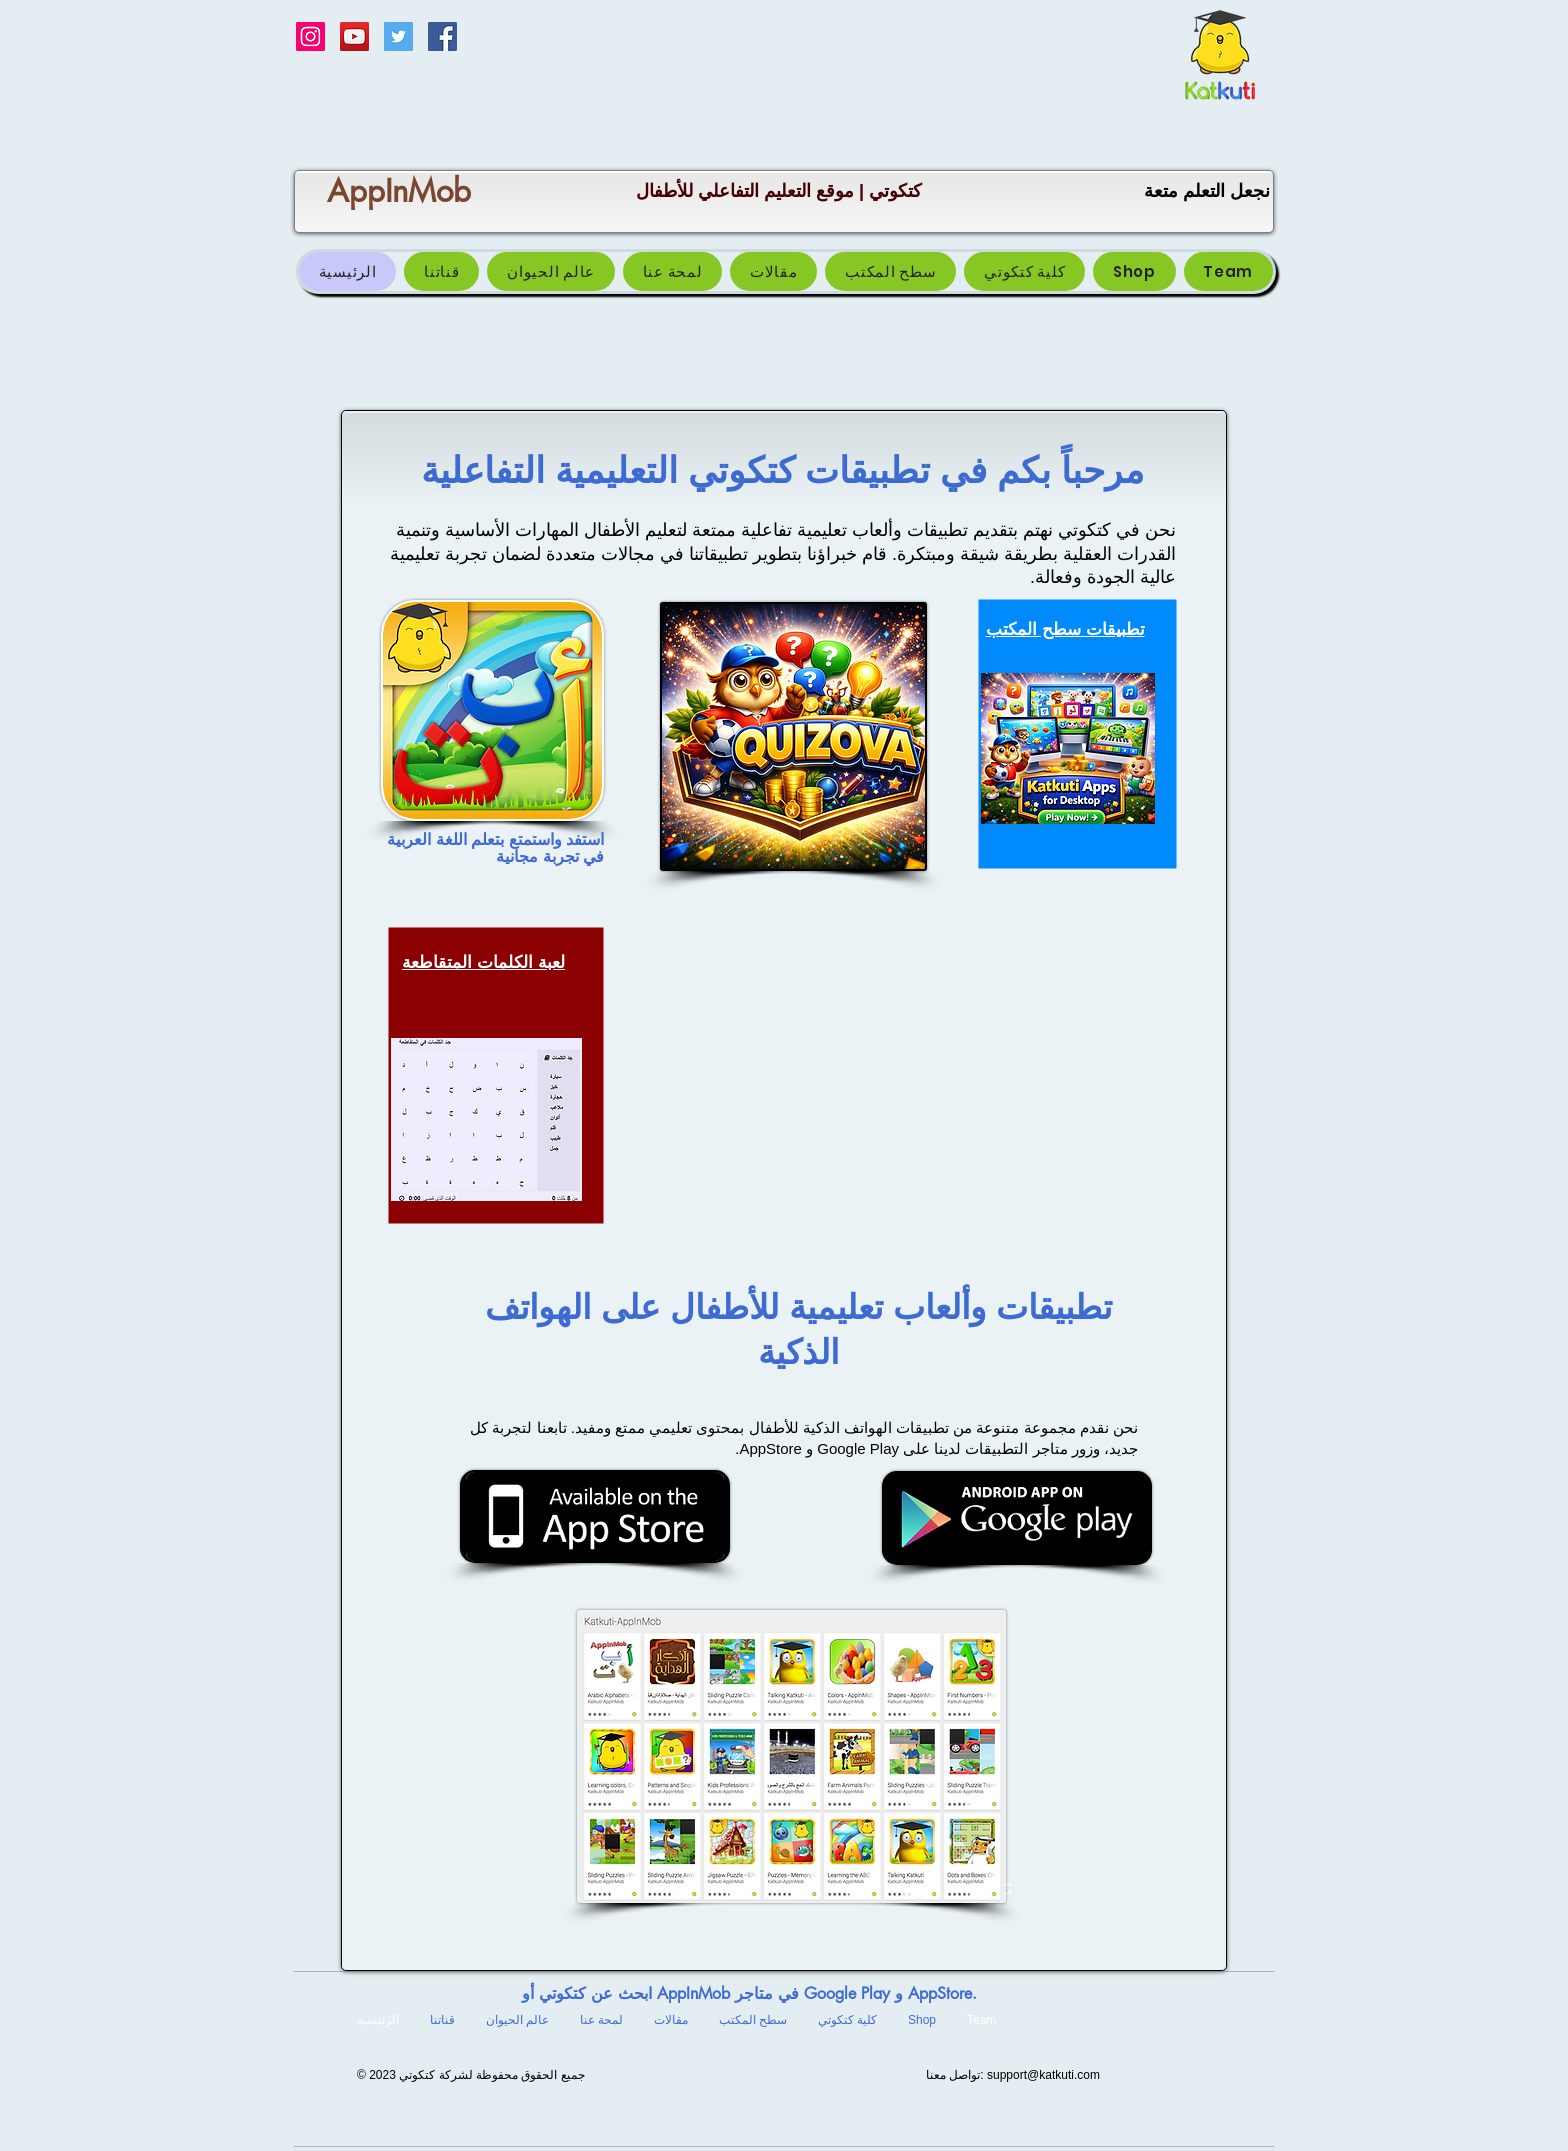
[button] (890, 271)
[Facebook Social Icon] (442, 36)
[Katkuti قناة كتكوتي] (354, 36)
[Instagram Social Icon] (310, 36)
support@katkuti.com (1043, 2075)
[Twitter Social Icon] (398, 36)
